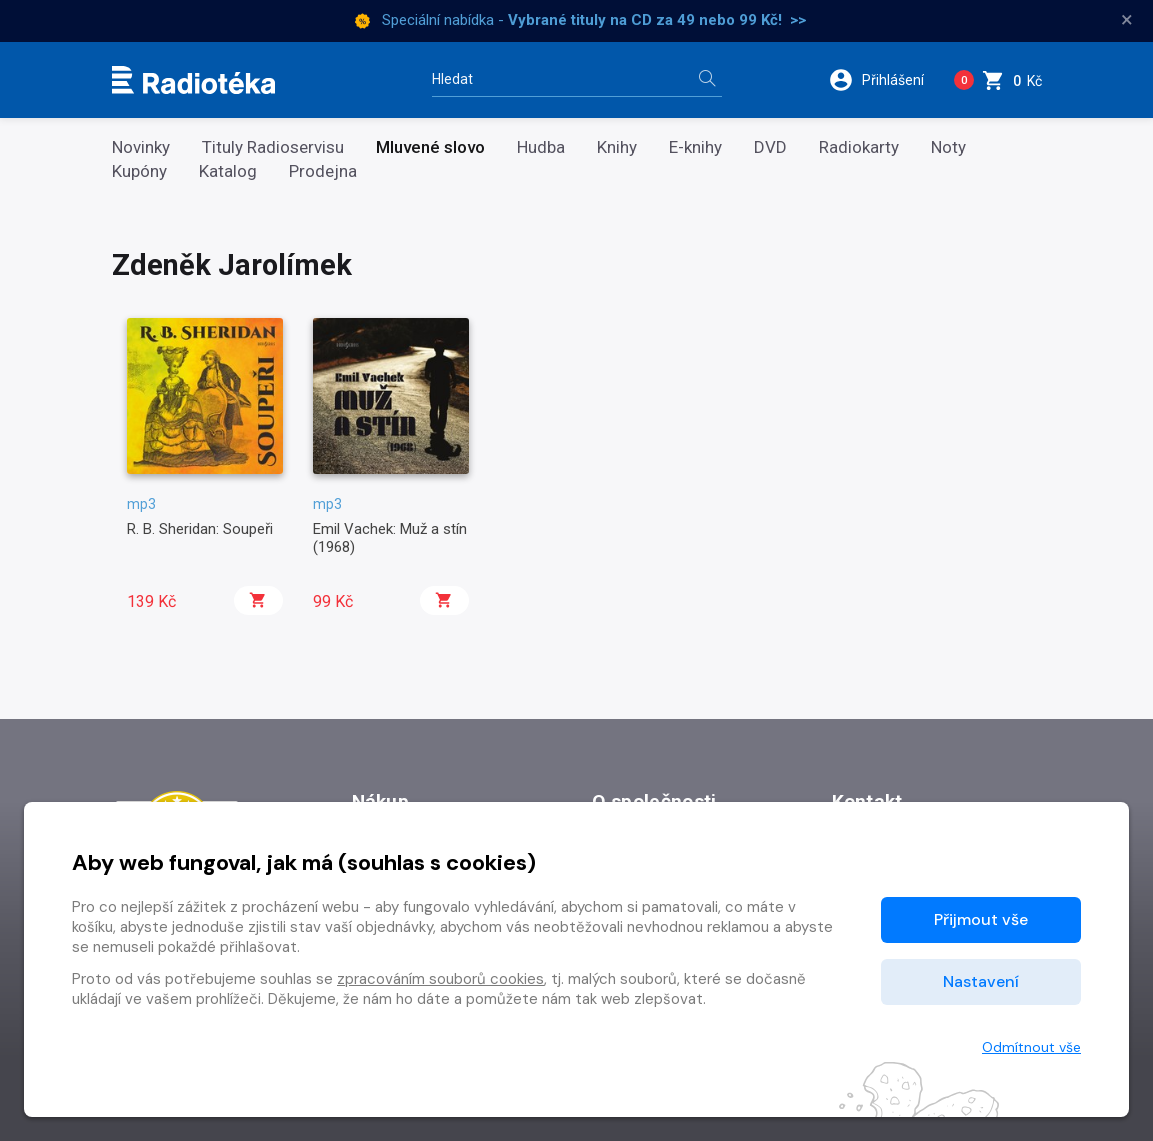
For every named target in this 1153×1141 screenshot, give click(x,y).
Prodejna (323, 171)
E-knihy (695, 147)
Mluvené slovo (430, 147)
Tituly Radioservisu (273, 147)
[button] (883, 80)
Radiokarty (859, 147)
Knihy (617, 147)
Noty (948, 147)
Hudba (541, 147)
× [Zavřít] (1127, 20)
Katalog (228, 171)
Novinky (141, 147)
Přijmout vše (981, 919)
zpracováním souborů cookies (440, 979)
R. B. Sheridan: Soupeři (200, 529)
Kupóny (139, 171)
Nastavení (981, 981)
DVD (770, 147)
